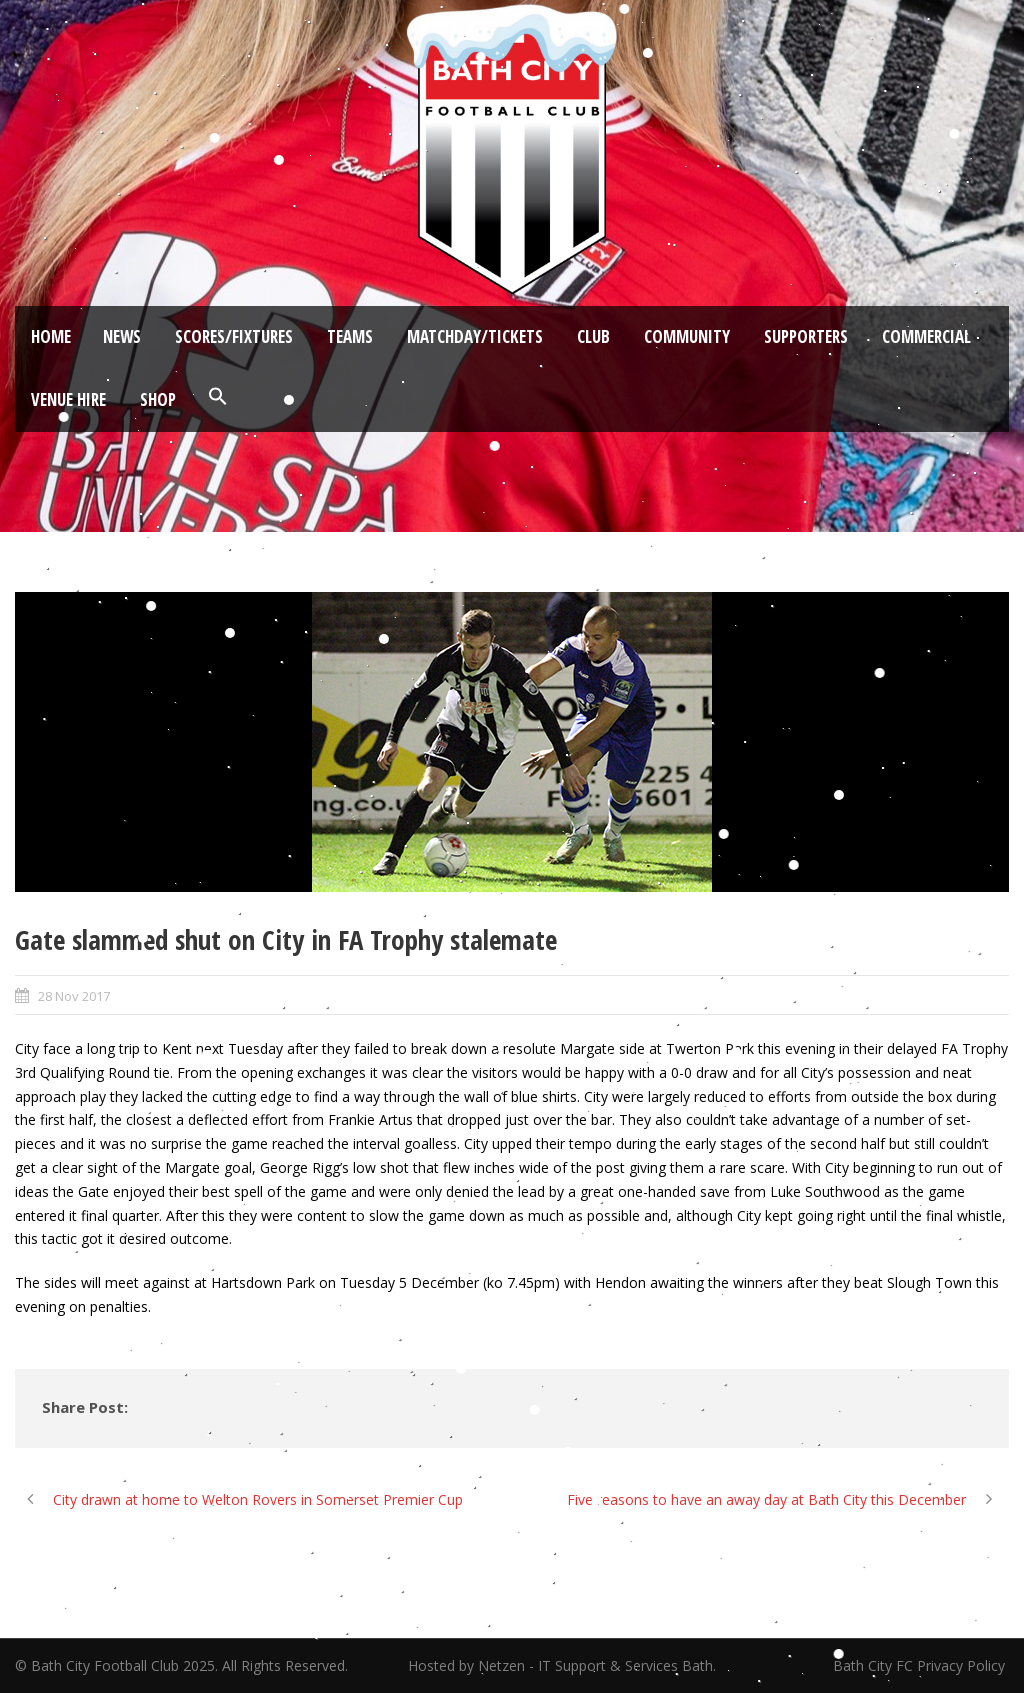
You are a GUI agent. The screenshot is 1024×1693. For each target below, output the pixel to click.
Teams (350, 336)
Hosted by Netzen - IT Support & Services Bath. (562, 1665)
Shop (158, 399)
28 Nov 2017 (74, 996)
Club (593, 336)
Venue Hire (68, 399)
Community (687, 336)
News (122, 336)
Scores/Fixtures (234, 336)
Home (51, 336)
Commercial (926, 336)
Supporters (806, 336)
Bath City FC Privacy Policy (921, 1665)
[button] (218, 397)
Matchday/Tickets (475, 336)
